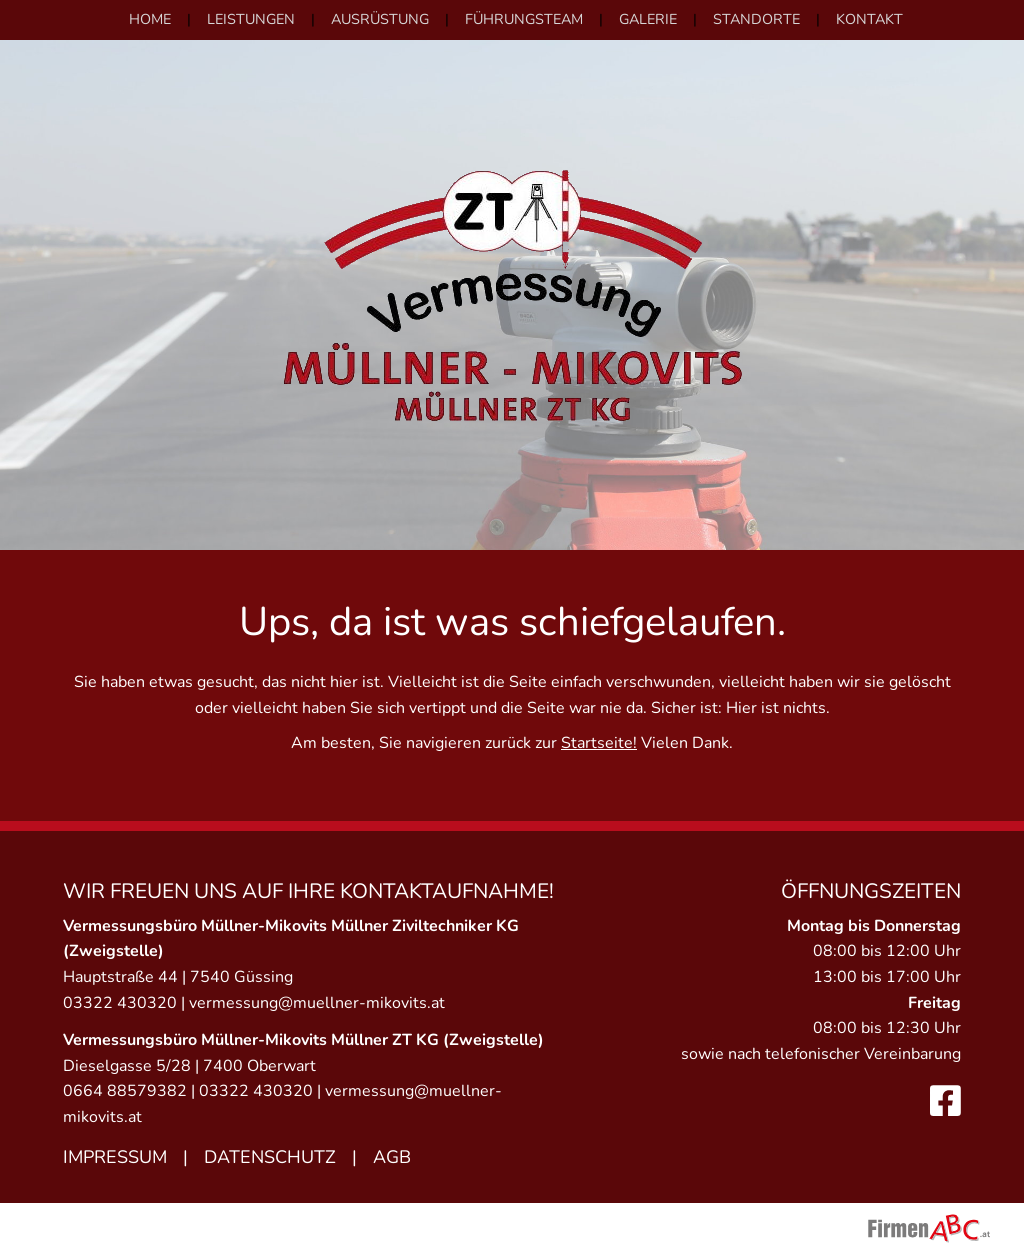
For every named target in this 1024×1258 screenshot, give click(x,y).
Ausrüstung (380, 19)
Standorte (756, 19)
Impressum (115, 1157)
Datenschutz (270, 1157)
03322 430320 (120, 1003)
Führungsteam (524, 19)
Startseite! (599, 743)
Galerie (648, 19)
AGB (392, 1157)
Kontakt (869, 19)
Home (150, 19)
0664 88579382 (125, 1091)
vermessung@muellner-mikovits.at (317, 1003)
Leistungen (251, 19)
